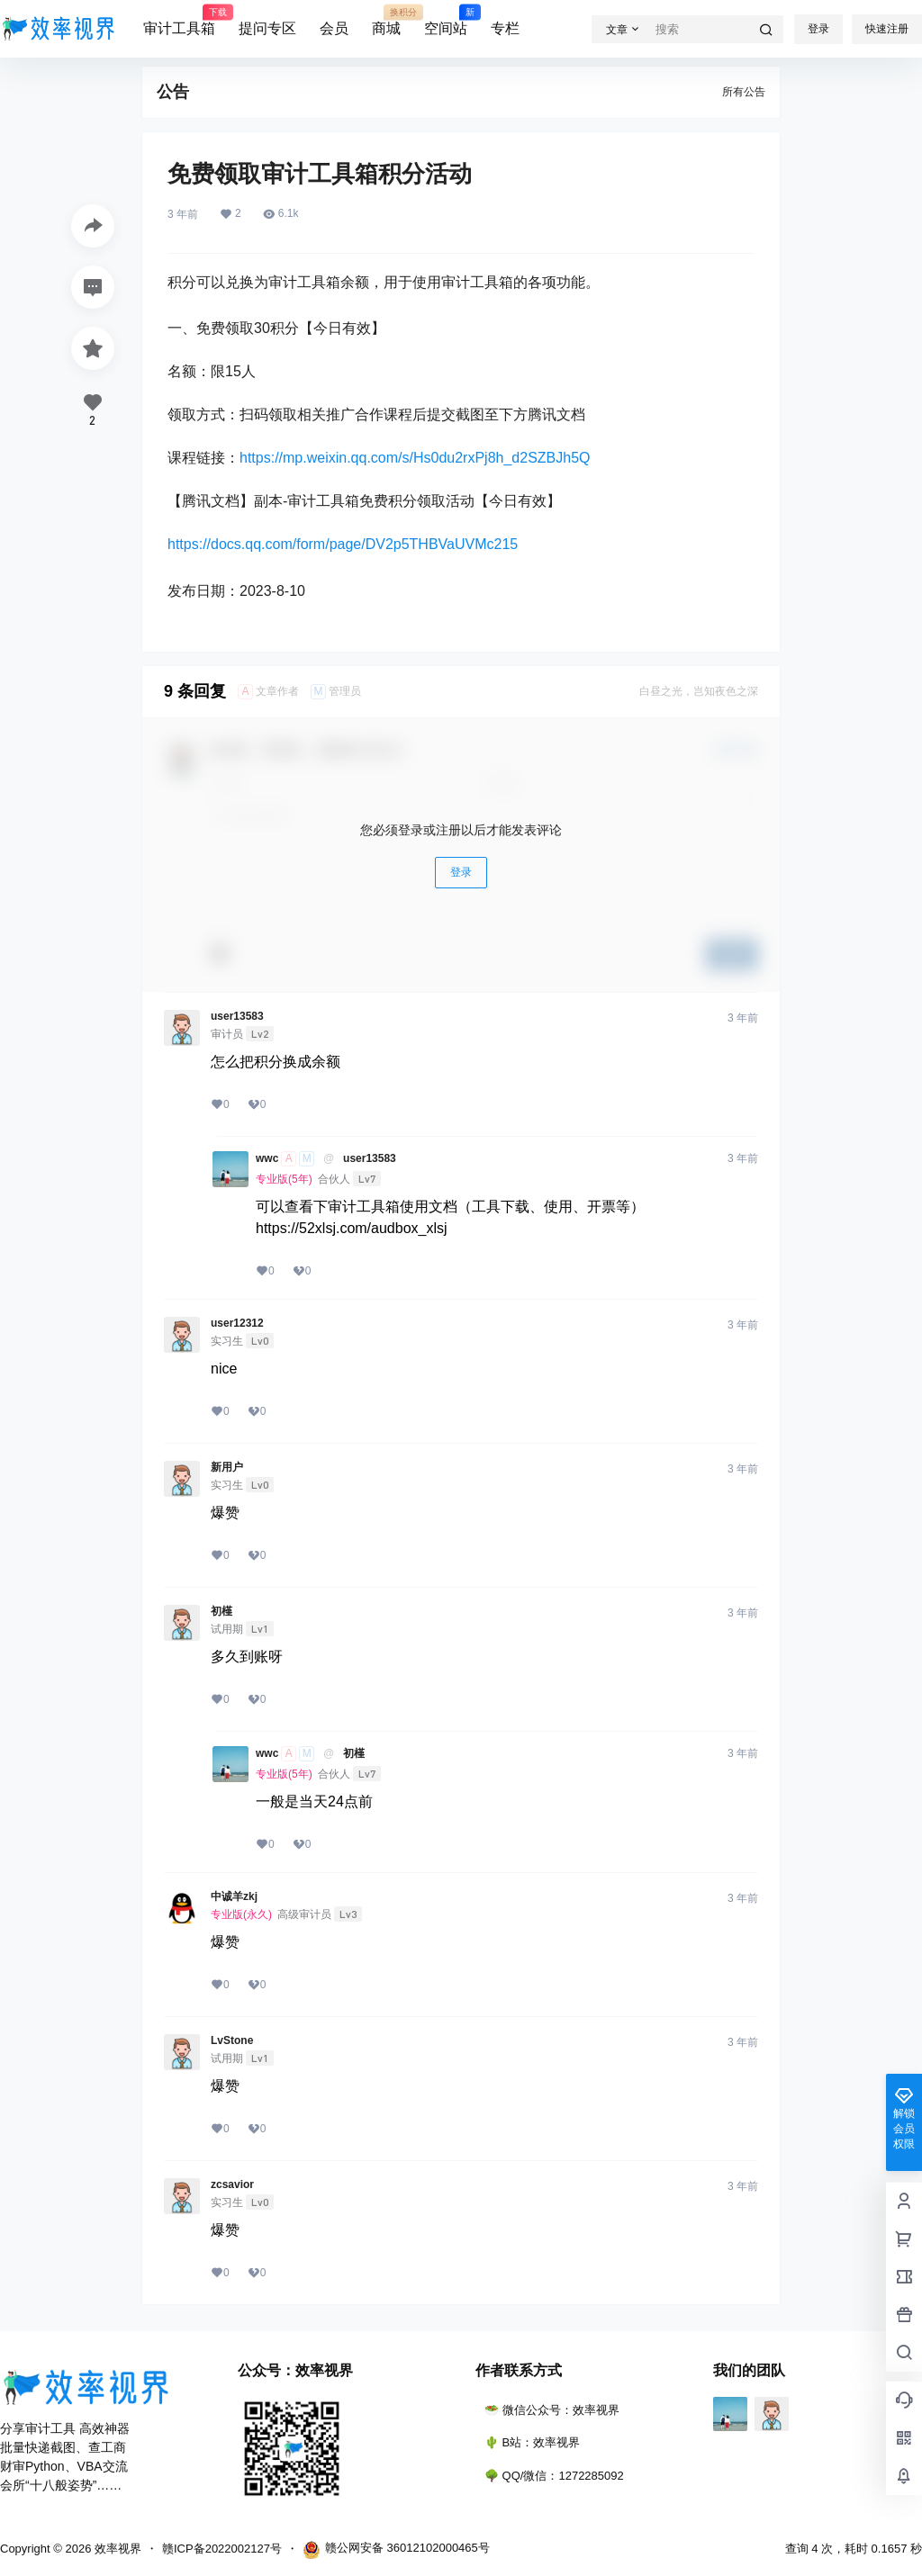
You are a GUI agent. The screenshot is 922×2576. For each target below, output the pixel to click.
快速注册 (886, 29)
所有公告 (743, 92)
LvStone (232, 2040)
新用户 (227, 1467)
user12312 (237, 1323)
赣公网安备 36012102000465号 (396, 2550)
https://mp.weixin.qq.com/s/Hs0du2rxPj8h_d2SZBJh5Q (415, 457)
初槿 (221, 1611)
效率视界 (116, 2548)
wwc (267, 1158)
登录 (818, 29)
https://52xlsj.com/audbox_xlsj (351, 1228)
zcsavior (232, 2184)
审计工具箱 (179, 21)
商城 (386, 21)
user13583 (237, 1016)
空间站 (445, 21)
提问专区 (267, 28)
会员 (334, 28)
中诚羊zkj (234, 1896)
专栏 (505, 28)
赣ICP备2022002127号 (222, 2548)
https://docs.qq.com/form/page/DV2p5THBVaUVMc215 (342, 544)
